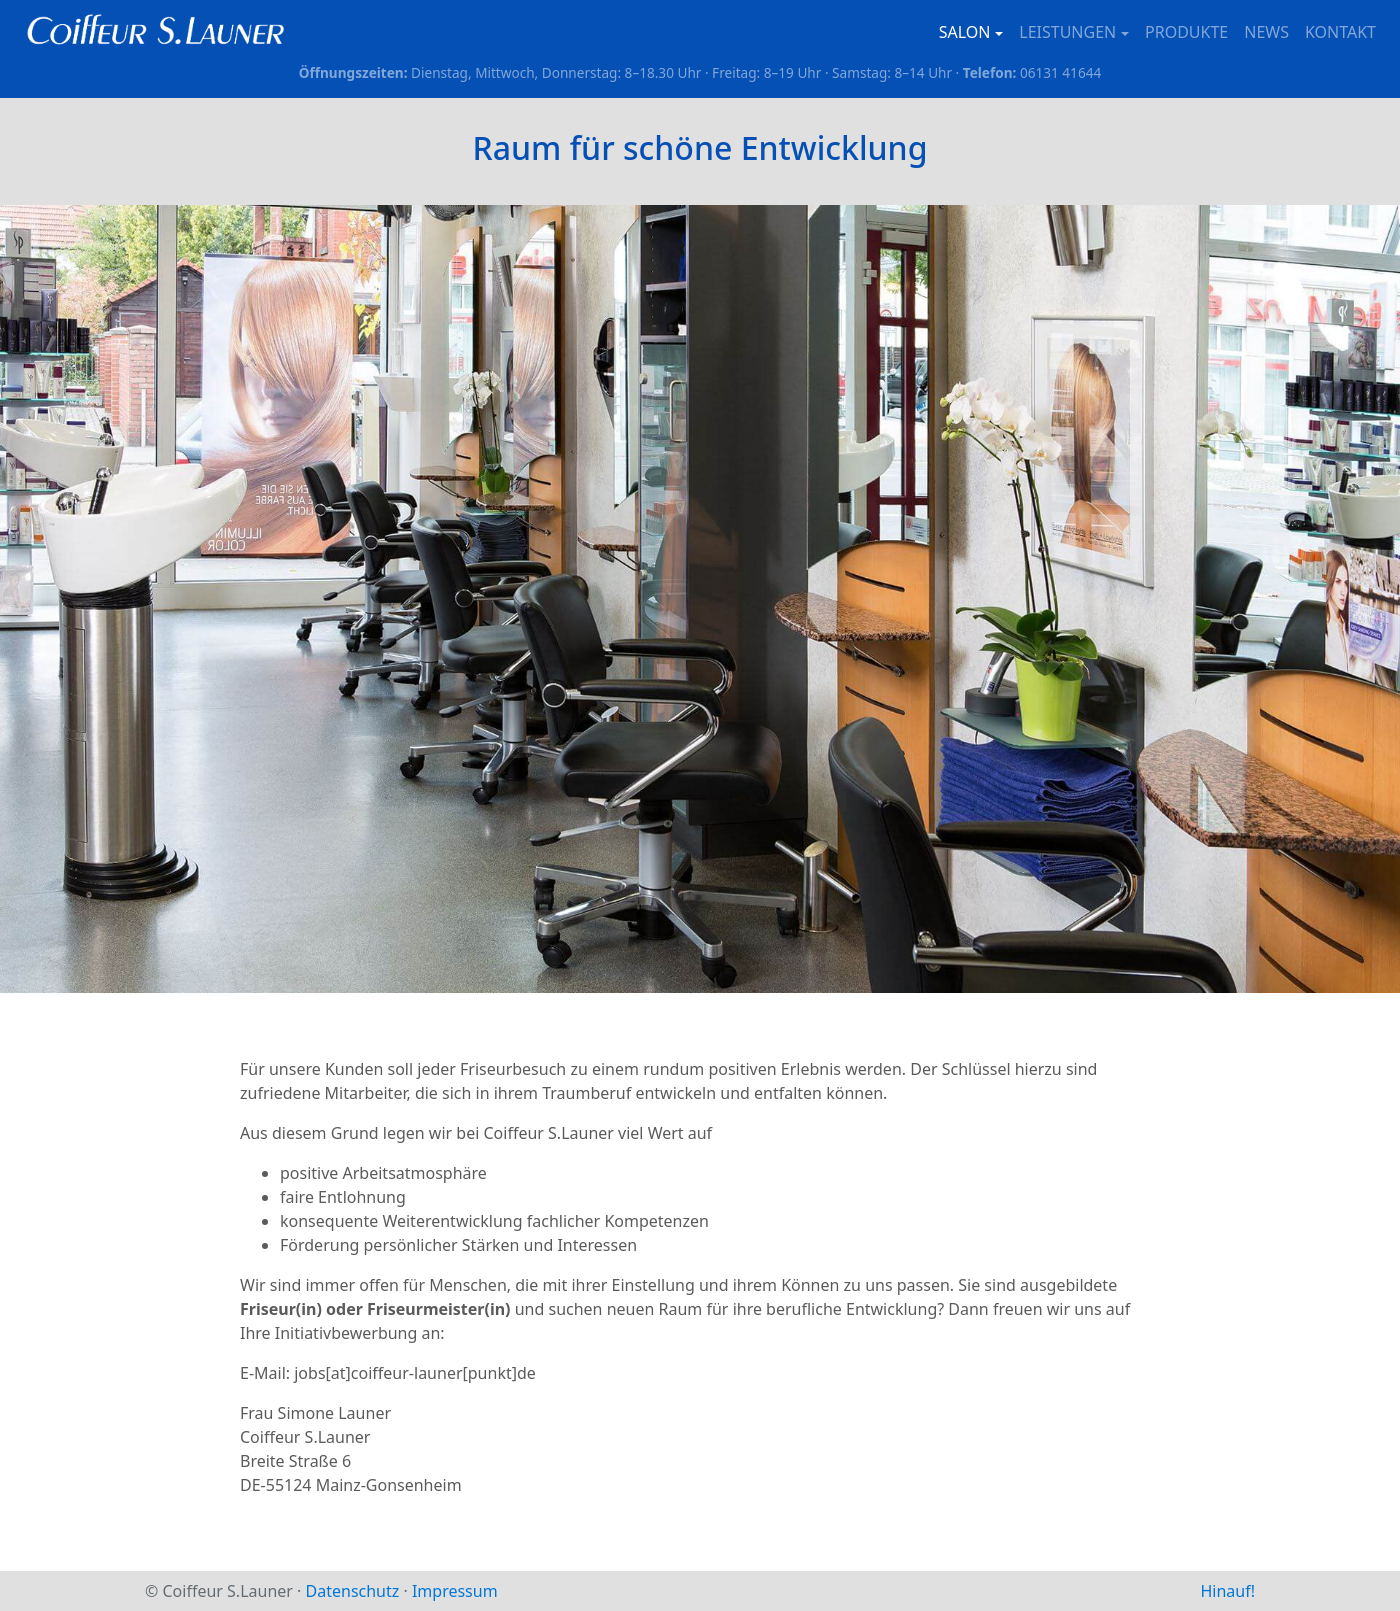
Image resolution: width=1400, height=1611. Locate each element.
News (1266, 32)
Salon (965, 32)
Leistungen (1067, 32)
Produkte (1186, 32)
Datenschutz (353, 1591)
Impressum (455, 1591)
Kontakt (1340, 32)
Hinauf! (1227, 1591)
